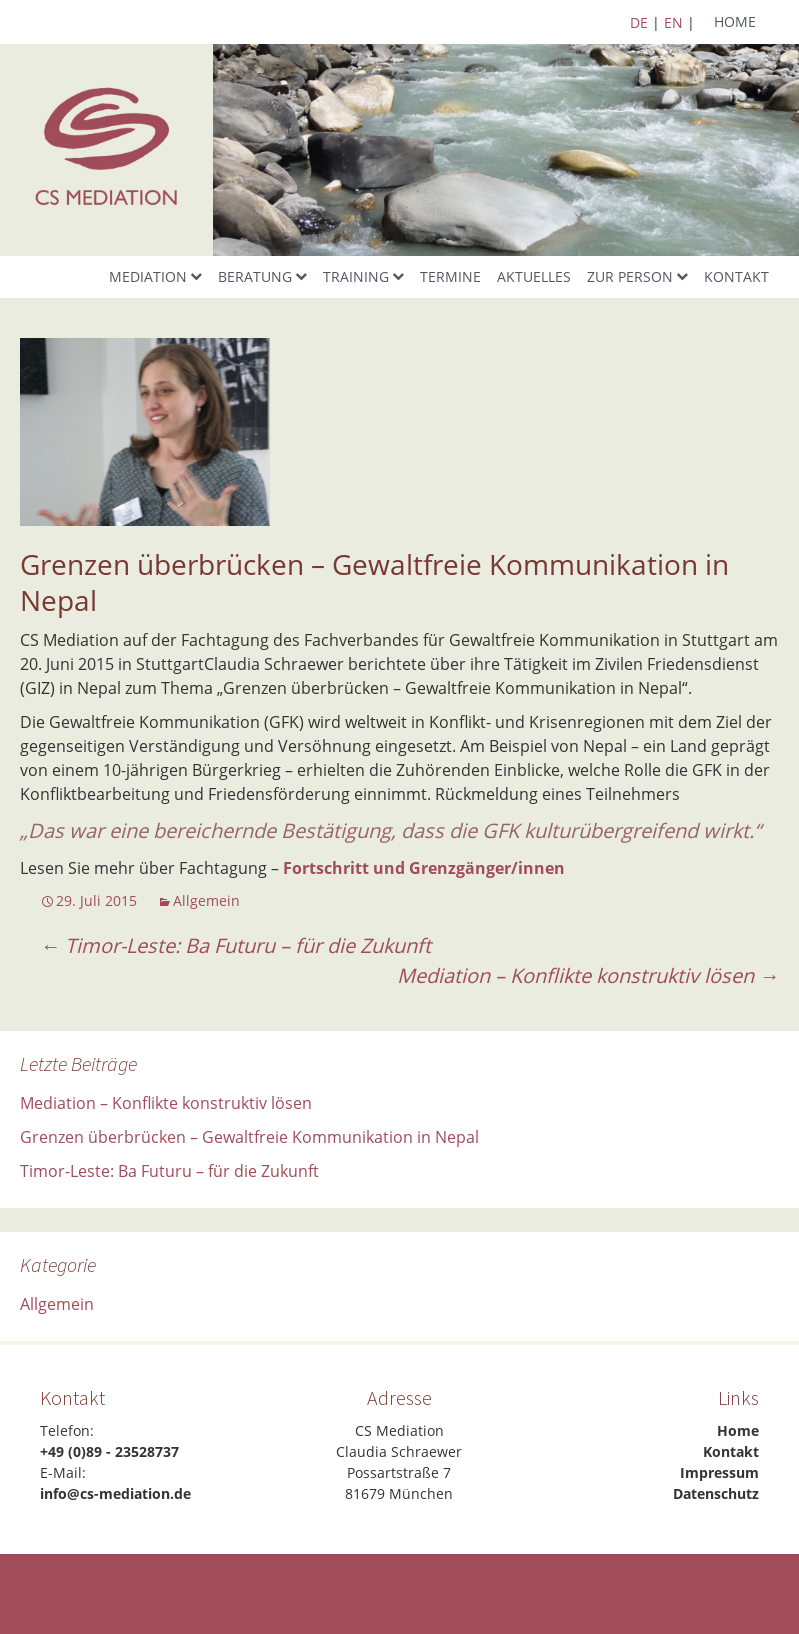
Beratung (255, 276)
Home (735, 21)
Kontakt (736, 276)
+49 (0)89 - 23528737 (109, 1451)
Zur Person (630, 276)
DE (639, 22)
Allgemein (206, 900)
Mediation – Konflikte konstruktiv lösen (588, 975)
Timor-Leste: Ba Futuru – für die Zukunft (235, 945)
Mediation (148, 276)
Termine (450, 276)
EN (673, 22)
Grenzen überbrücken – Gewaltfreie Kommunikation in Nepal (249, 1137)
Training (356, 276)
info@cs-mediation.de (115, 1493)
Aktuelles (534, 276)
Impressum (719, 1472)
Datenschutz (716, 1493)
